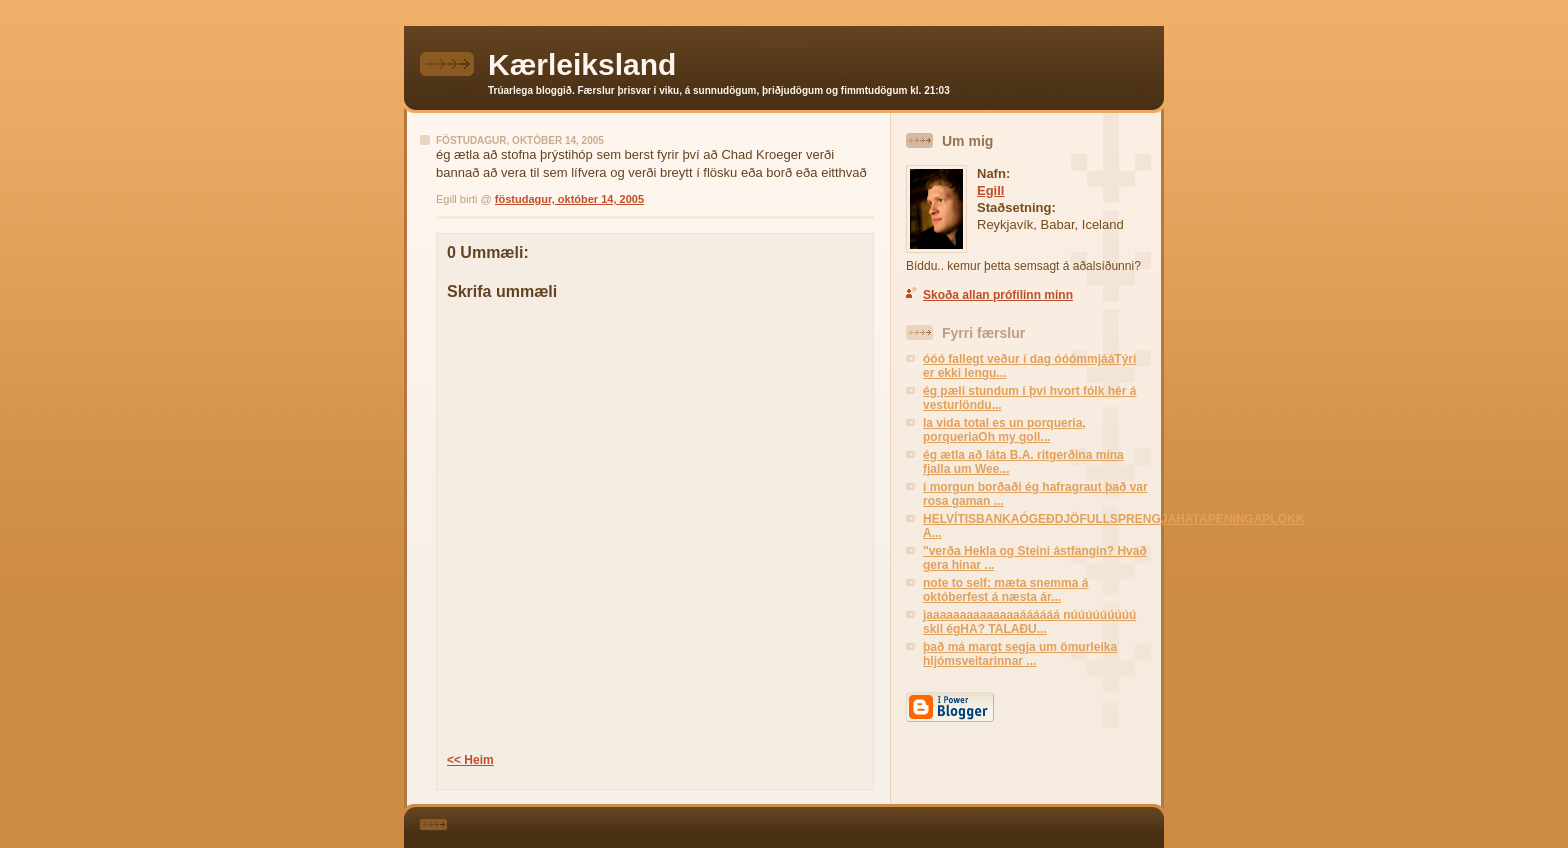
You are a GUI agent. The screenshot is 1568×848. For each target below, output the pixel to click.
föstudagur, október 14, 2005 (569, 199)
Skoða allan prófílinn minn (998, 295)
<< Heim (470, 760)
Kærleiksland (582, 64)
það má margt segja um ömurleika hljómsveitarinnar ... (1020, 654)
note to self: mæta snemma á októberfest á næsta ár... (1005, 590)
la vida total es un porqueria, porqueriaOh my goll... (1004, 430)
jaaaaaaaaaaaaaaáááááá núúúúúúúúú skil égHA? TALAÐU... (1029, 622)
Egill (990, 190)
